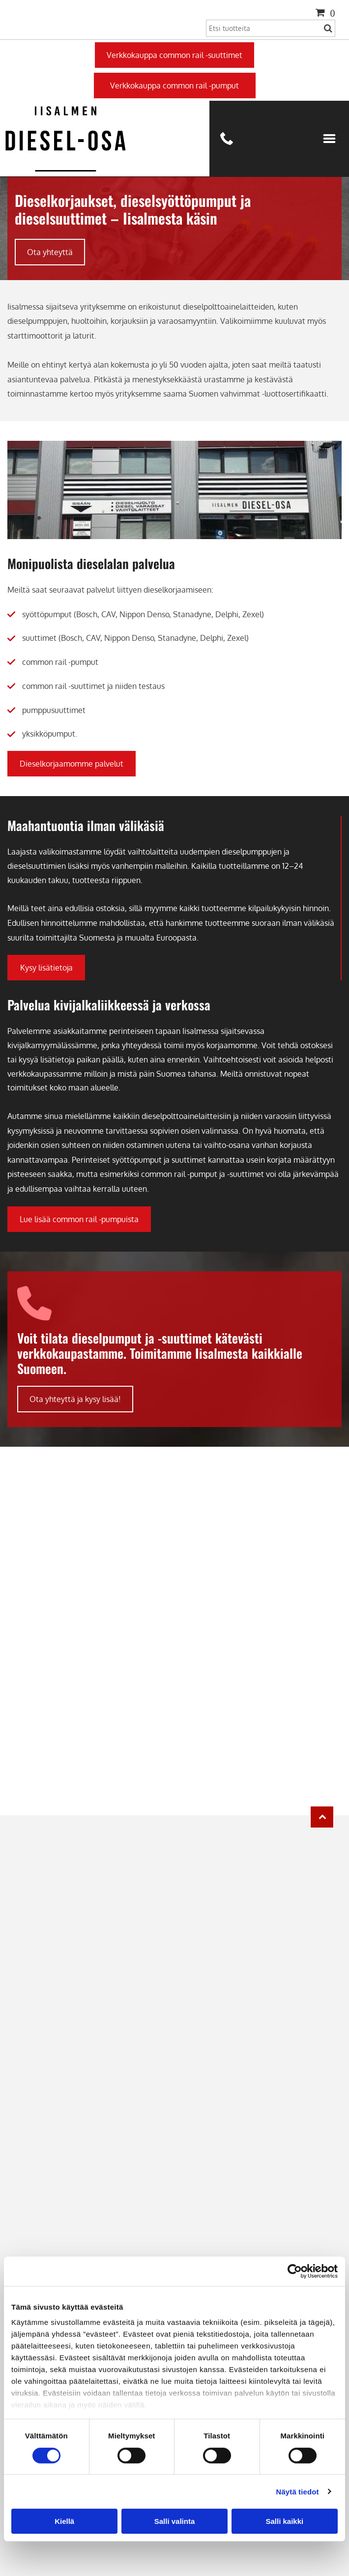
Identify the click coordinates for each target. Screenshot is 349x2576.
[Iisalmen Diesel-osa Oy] (174, 1495)
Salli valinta (174, 2521)
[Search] (270, 28)
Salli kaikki (284, 2521)
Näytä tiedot (297, 2491)
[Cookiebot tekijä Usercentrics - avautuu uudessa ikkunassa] (295, 2271)
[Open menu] (329, 138)
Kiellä (64, 2521)
